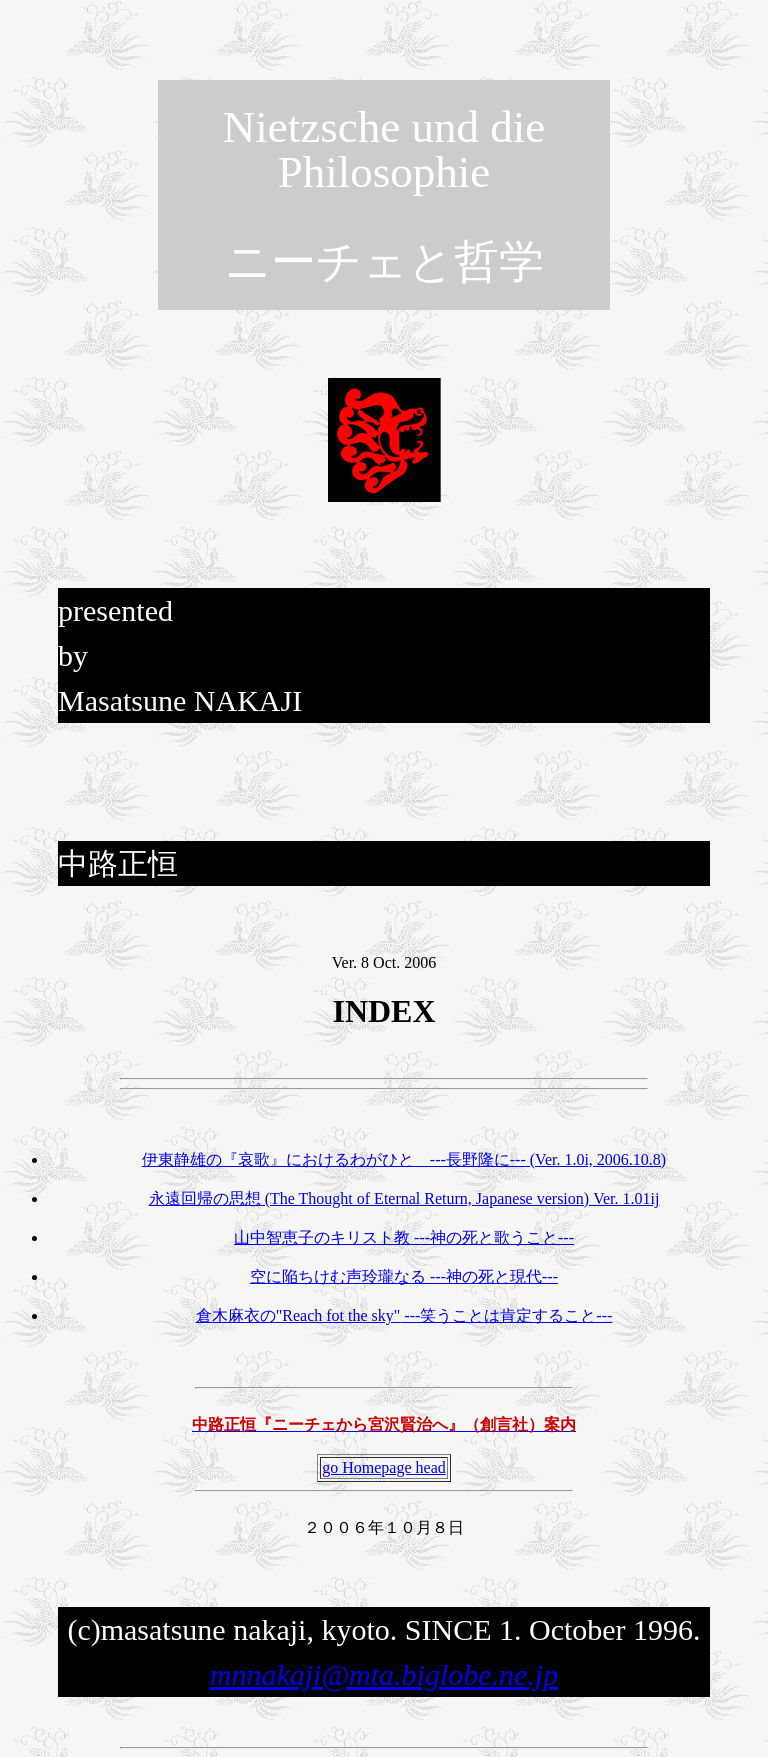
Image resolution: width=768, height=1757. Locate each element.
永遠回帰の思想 (404, 1198)
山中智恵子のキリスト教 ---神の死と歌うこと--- (404, 1237)
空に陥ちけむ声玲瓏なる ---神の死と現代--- (404, 1276)
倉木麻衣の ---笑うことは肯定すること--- (404, 1315)
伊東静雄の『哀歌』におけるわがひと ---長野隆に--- (404, 1159)
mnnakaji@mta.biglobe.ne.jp (384, 1674)
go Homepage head (384, 1467)
